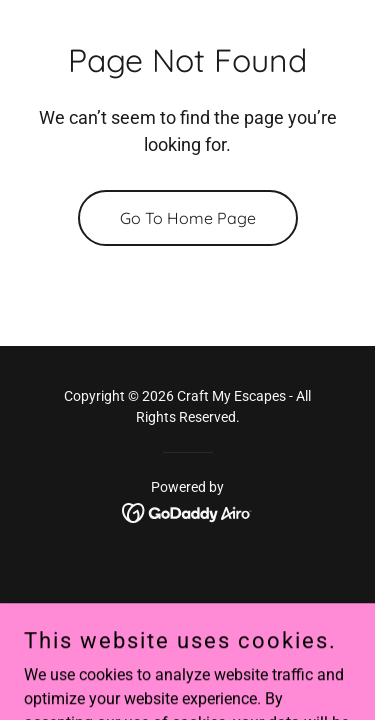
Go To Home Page (188, 218)
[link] (187, 511)
